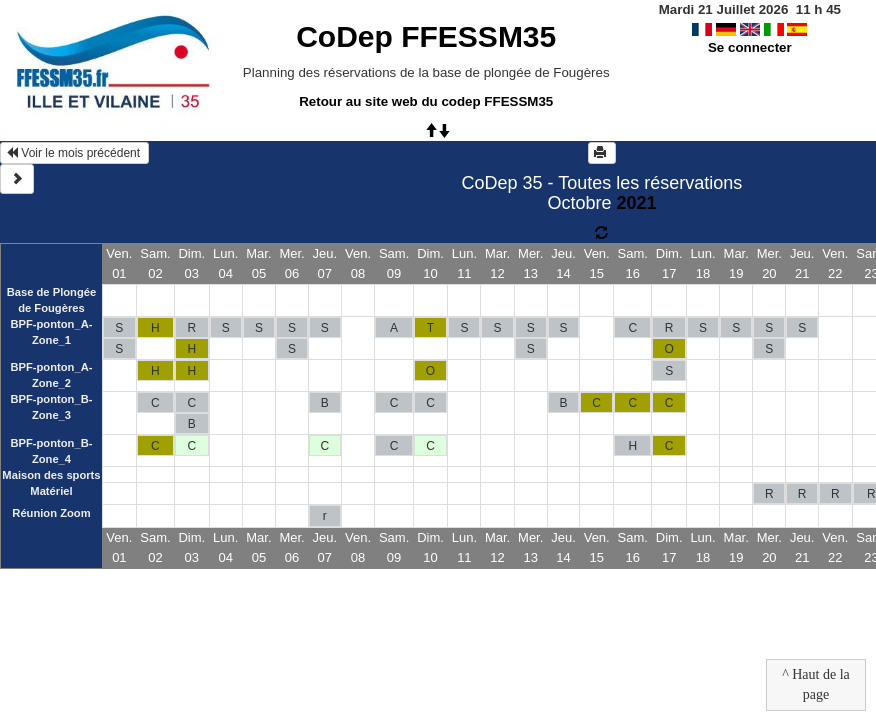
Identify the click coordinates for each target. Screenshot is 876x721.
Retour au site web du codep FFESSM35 (426, 101)
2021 (636, 203)
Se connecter (750, 47)
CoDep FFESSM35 (426, 36)
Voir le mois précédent (74, 153)
